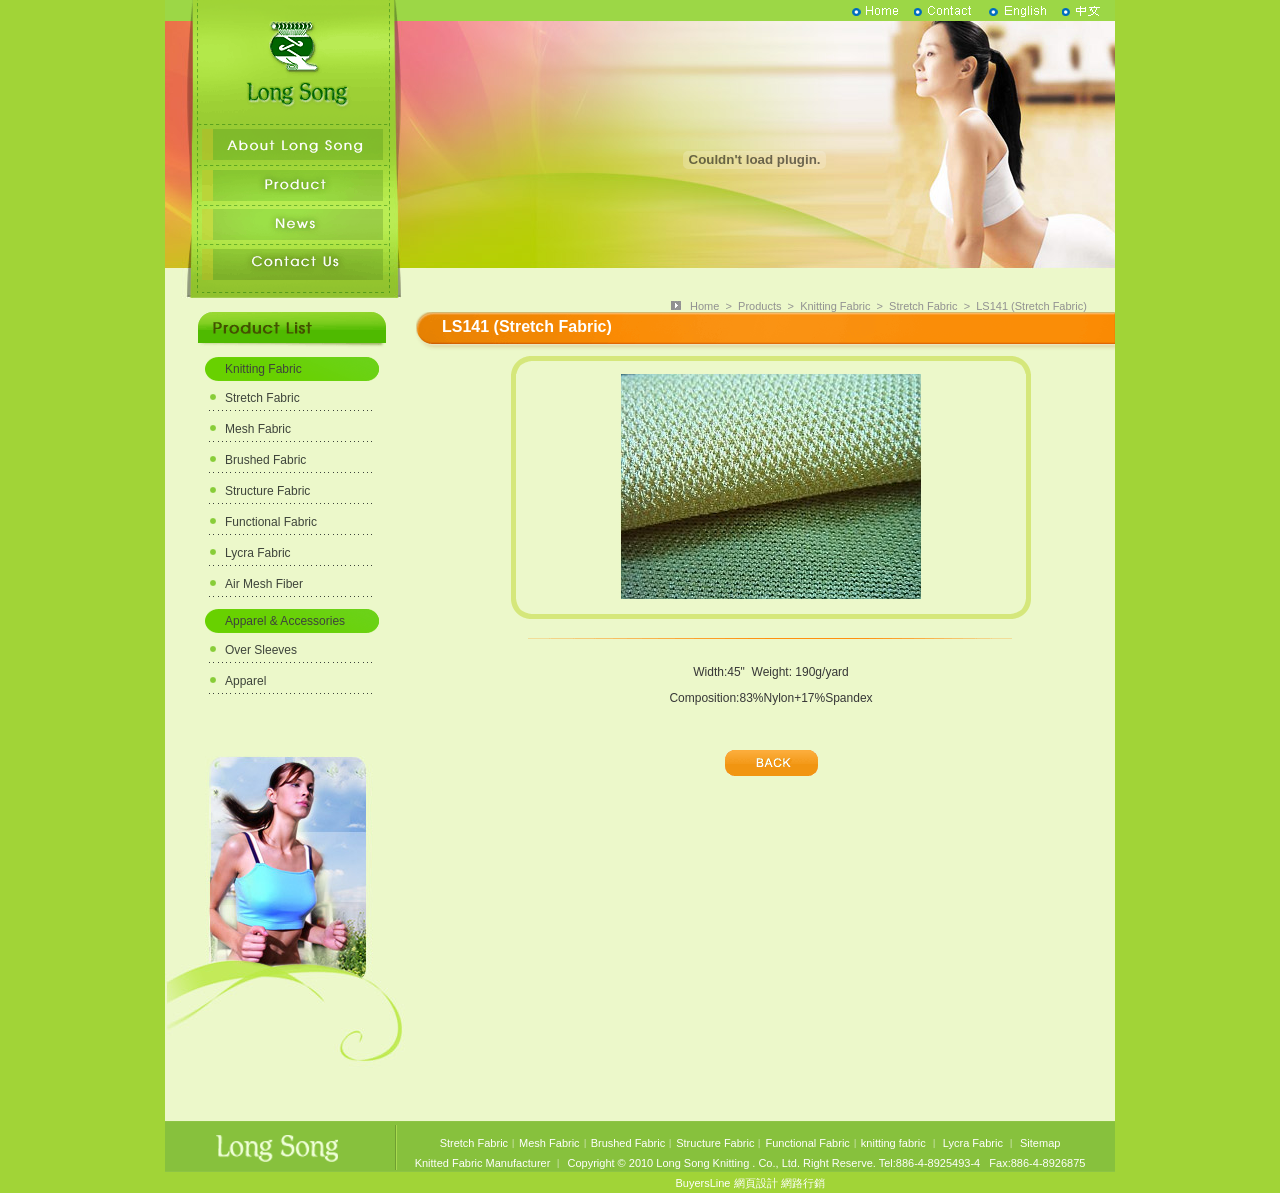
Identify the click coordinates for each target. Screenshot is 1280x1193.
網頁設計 (756, 1183)
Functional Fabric (271, 522)
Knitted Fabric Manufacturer (483, 1163)
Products (759, 306)
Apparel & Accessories (285, 621)
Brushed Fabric (265, 460)
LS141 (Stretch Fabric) (1031, 306)
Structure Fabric (267, 491)
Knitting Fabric (263, 369)
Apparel (245, 681)
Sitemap (1040, 1143)
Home (704, 306)
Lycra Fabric (258, 553)
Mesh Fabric (258, 429)
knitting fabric (893, 1143)
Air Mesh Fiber (264, 584)
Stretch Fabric (262, 398)
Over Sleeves (261, 650)
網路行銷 (803, 1183)
